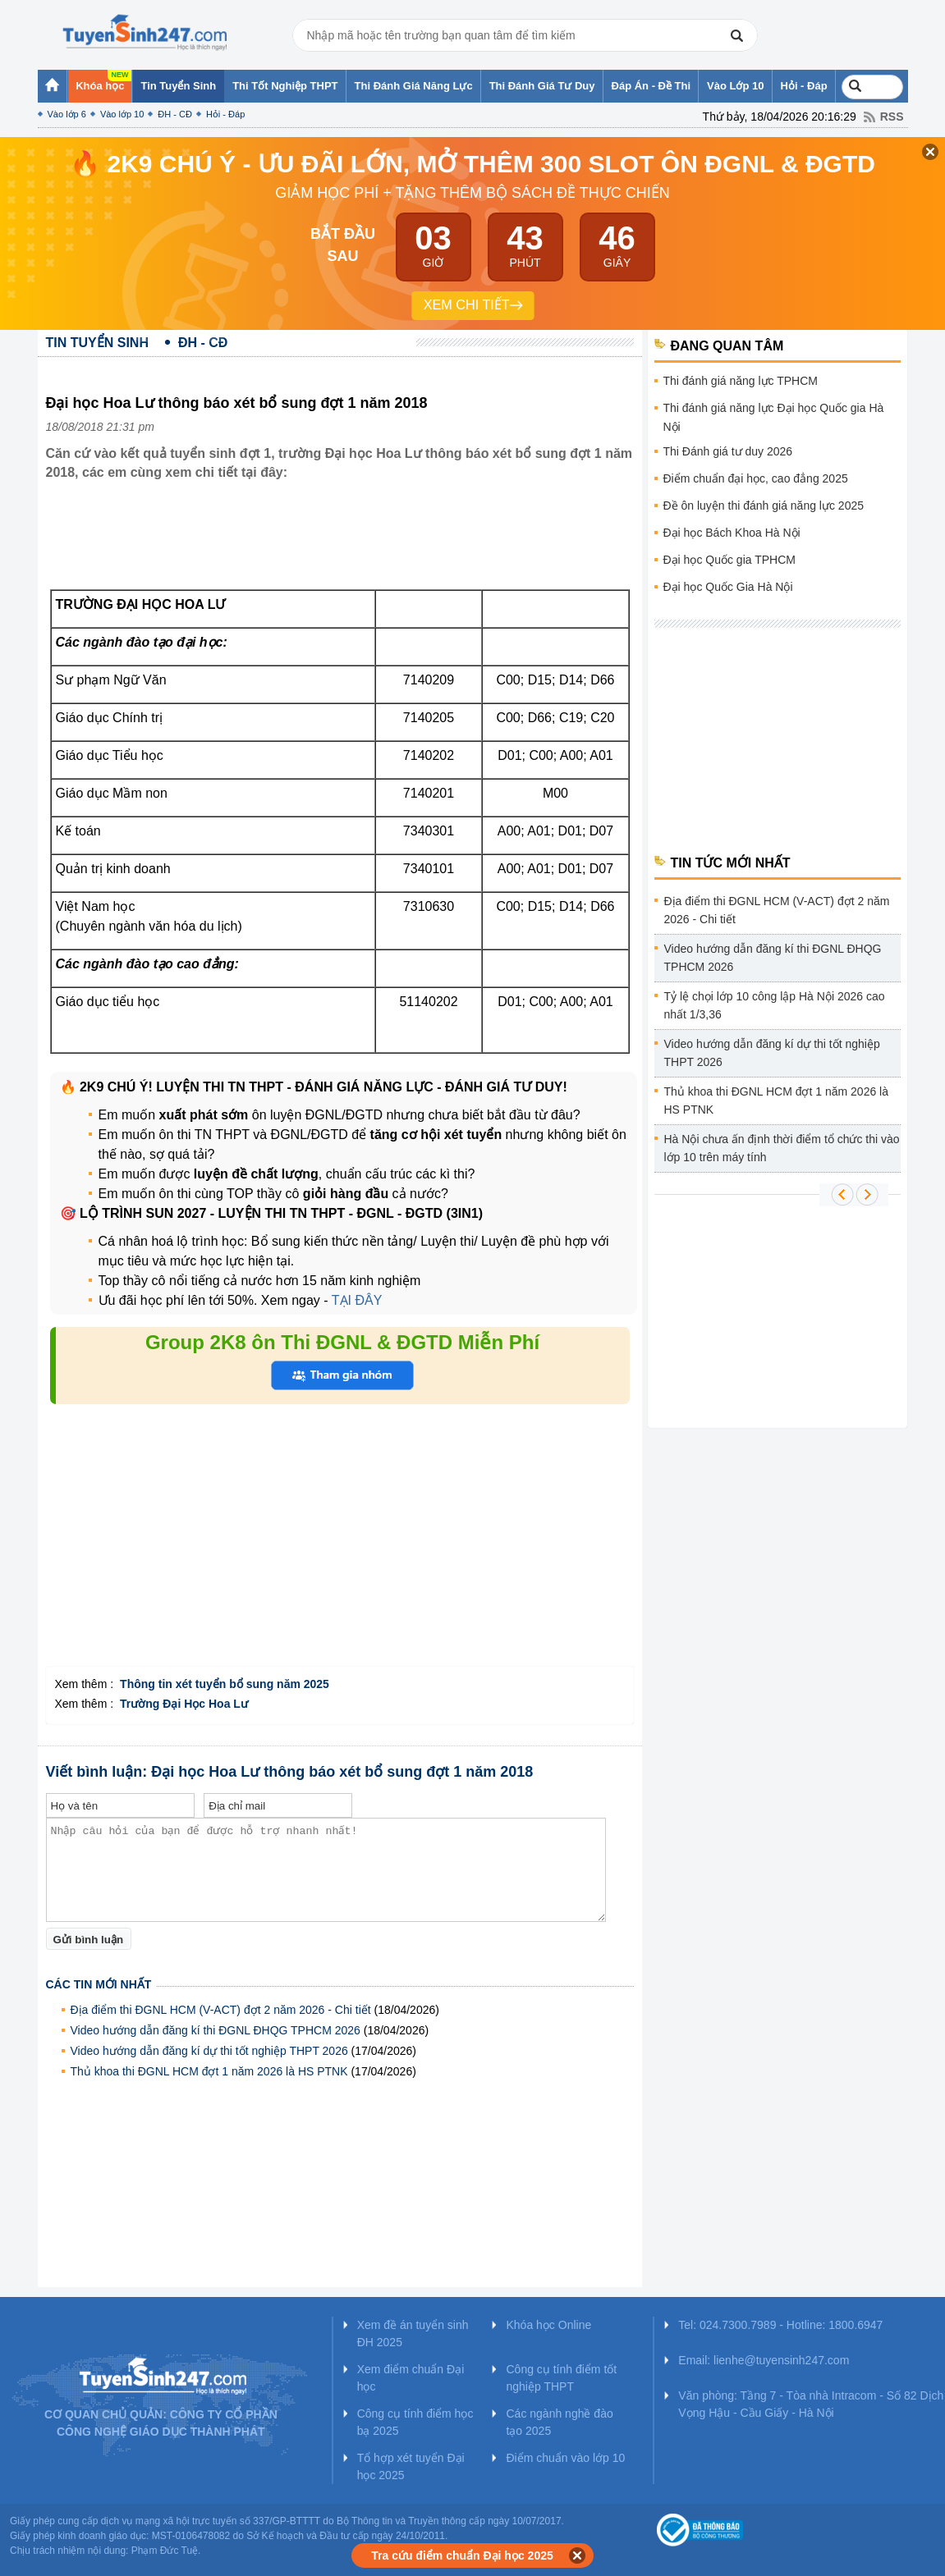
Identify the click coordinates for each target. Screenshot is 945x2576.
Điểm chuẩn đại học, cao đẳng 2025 (755, 478)
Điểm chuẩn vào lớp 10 (565, 2457)
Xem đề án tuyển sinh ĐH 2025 (413, 2333)
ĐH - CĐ (175, 114)
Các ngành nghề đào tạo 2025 (559, 2422)
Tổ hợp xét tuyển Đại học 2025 (411, 2466)
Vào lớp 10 (122, 114)
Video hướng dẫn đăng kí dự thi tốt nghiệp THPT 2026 (209, 2050)
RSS (892, 116)
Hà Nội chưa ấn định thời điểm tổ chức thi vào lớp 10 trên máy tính (782, 1148)
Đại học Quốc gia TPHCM (729, 559)
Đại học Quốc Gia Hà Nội (728, 586)
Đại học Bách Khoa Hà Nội (731, 532)
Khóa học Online (548, 2324)
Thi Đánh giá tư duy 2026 (728, 451)
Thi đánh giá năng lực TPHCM (741, 380)
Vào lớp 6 (67, 114)
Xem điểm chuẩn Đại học (411, 2378)
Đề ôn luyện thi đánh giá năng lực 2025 (764, 505)
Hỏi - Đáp (225, 114)
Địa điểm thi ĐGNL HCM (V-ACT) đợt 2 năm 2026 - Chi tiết (221, 2009)
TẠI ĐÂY (355, 1300)
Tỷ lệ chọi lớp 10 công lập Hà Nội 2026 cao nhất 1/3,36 (774, 1005)
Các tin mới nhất (99, 1984)
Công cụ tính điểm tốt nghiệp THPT (561, 2378)
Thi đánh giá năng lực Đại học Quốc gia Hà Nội (773, 417)
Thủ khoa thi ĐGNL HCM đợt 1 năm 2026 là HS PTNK (209, 2071)
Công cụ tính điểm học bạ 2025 (415, 2422)
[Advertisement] (345, 548)
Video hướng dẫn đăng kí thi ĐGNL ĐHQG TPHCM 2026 (215, 2030)
